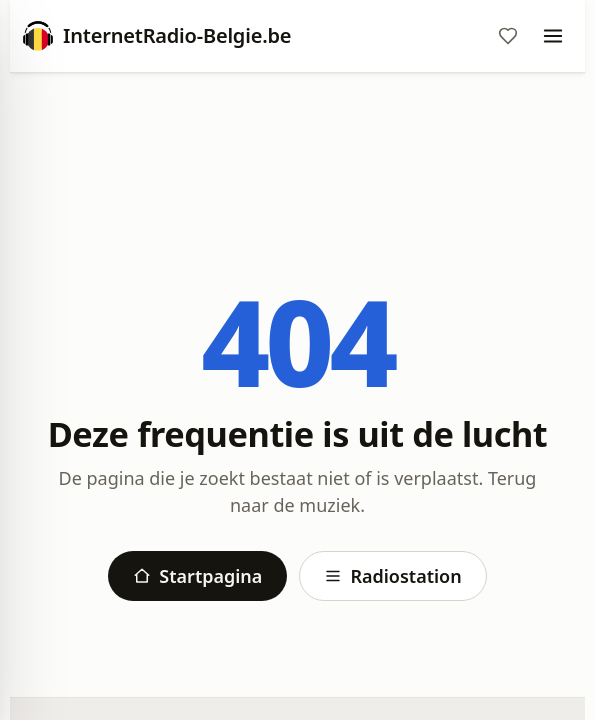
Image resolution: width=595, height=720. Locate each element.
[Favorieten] (508, 36)
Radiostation (392, 576)
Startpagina (197, 576)
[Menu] (553, 36)
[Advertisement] (297, 147)
